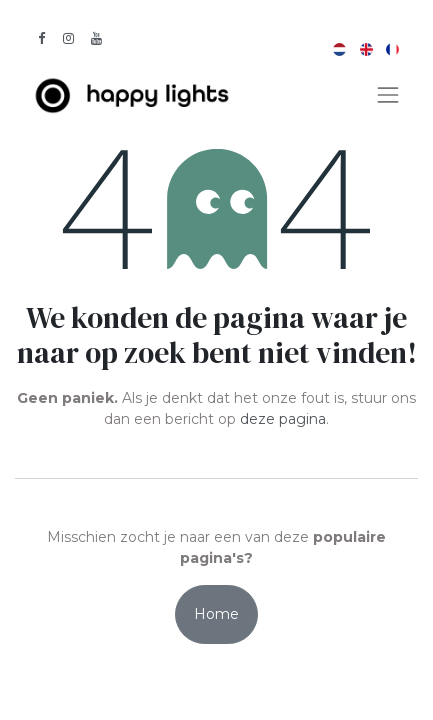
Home (216, 614)
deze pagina (283, 419)
